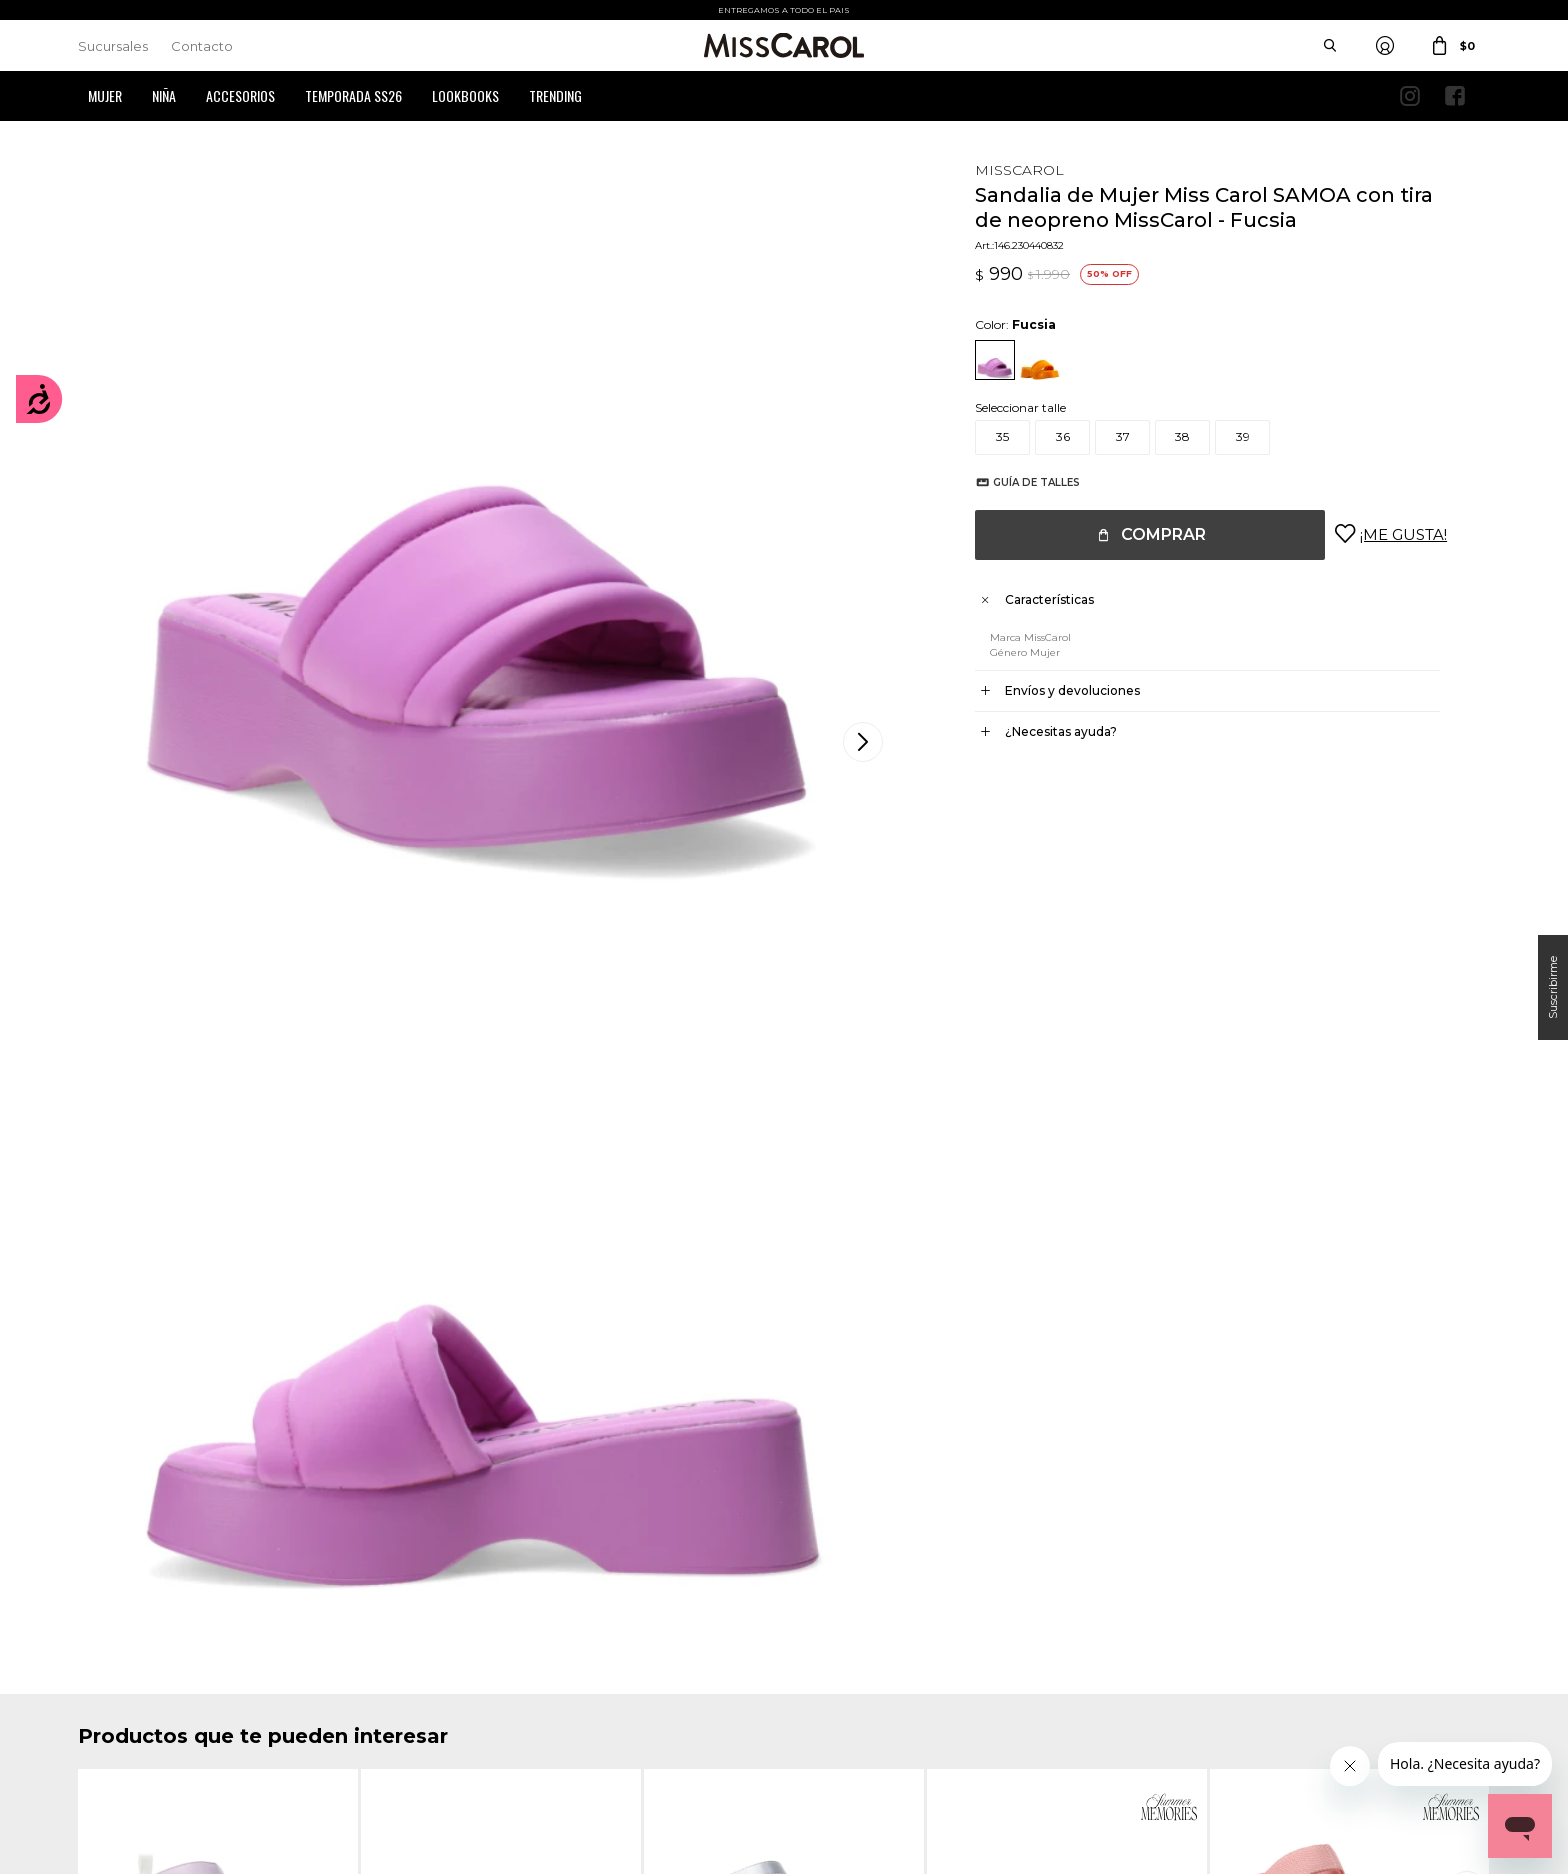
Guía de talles (1016, 482)
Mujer (105, 95)
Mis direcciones (120, 1696)
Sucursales (113, 46)
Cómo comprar (486, 1636)
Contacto (202, 46)
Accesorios (240, 95)
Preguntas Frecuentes (504, 1696)
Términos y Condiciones (508, 1666)
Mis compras (114, 1666)
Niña (164, 95)
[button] (1470, 1129)
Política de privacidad (865, 1666)
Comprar (1143, 534)
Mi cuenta (106, 1636)
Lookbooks (465, 95)
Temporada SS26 (353, 95)
